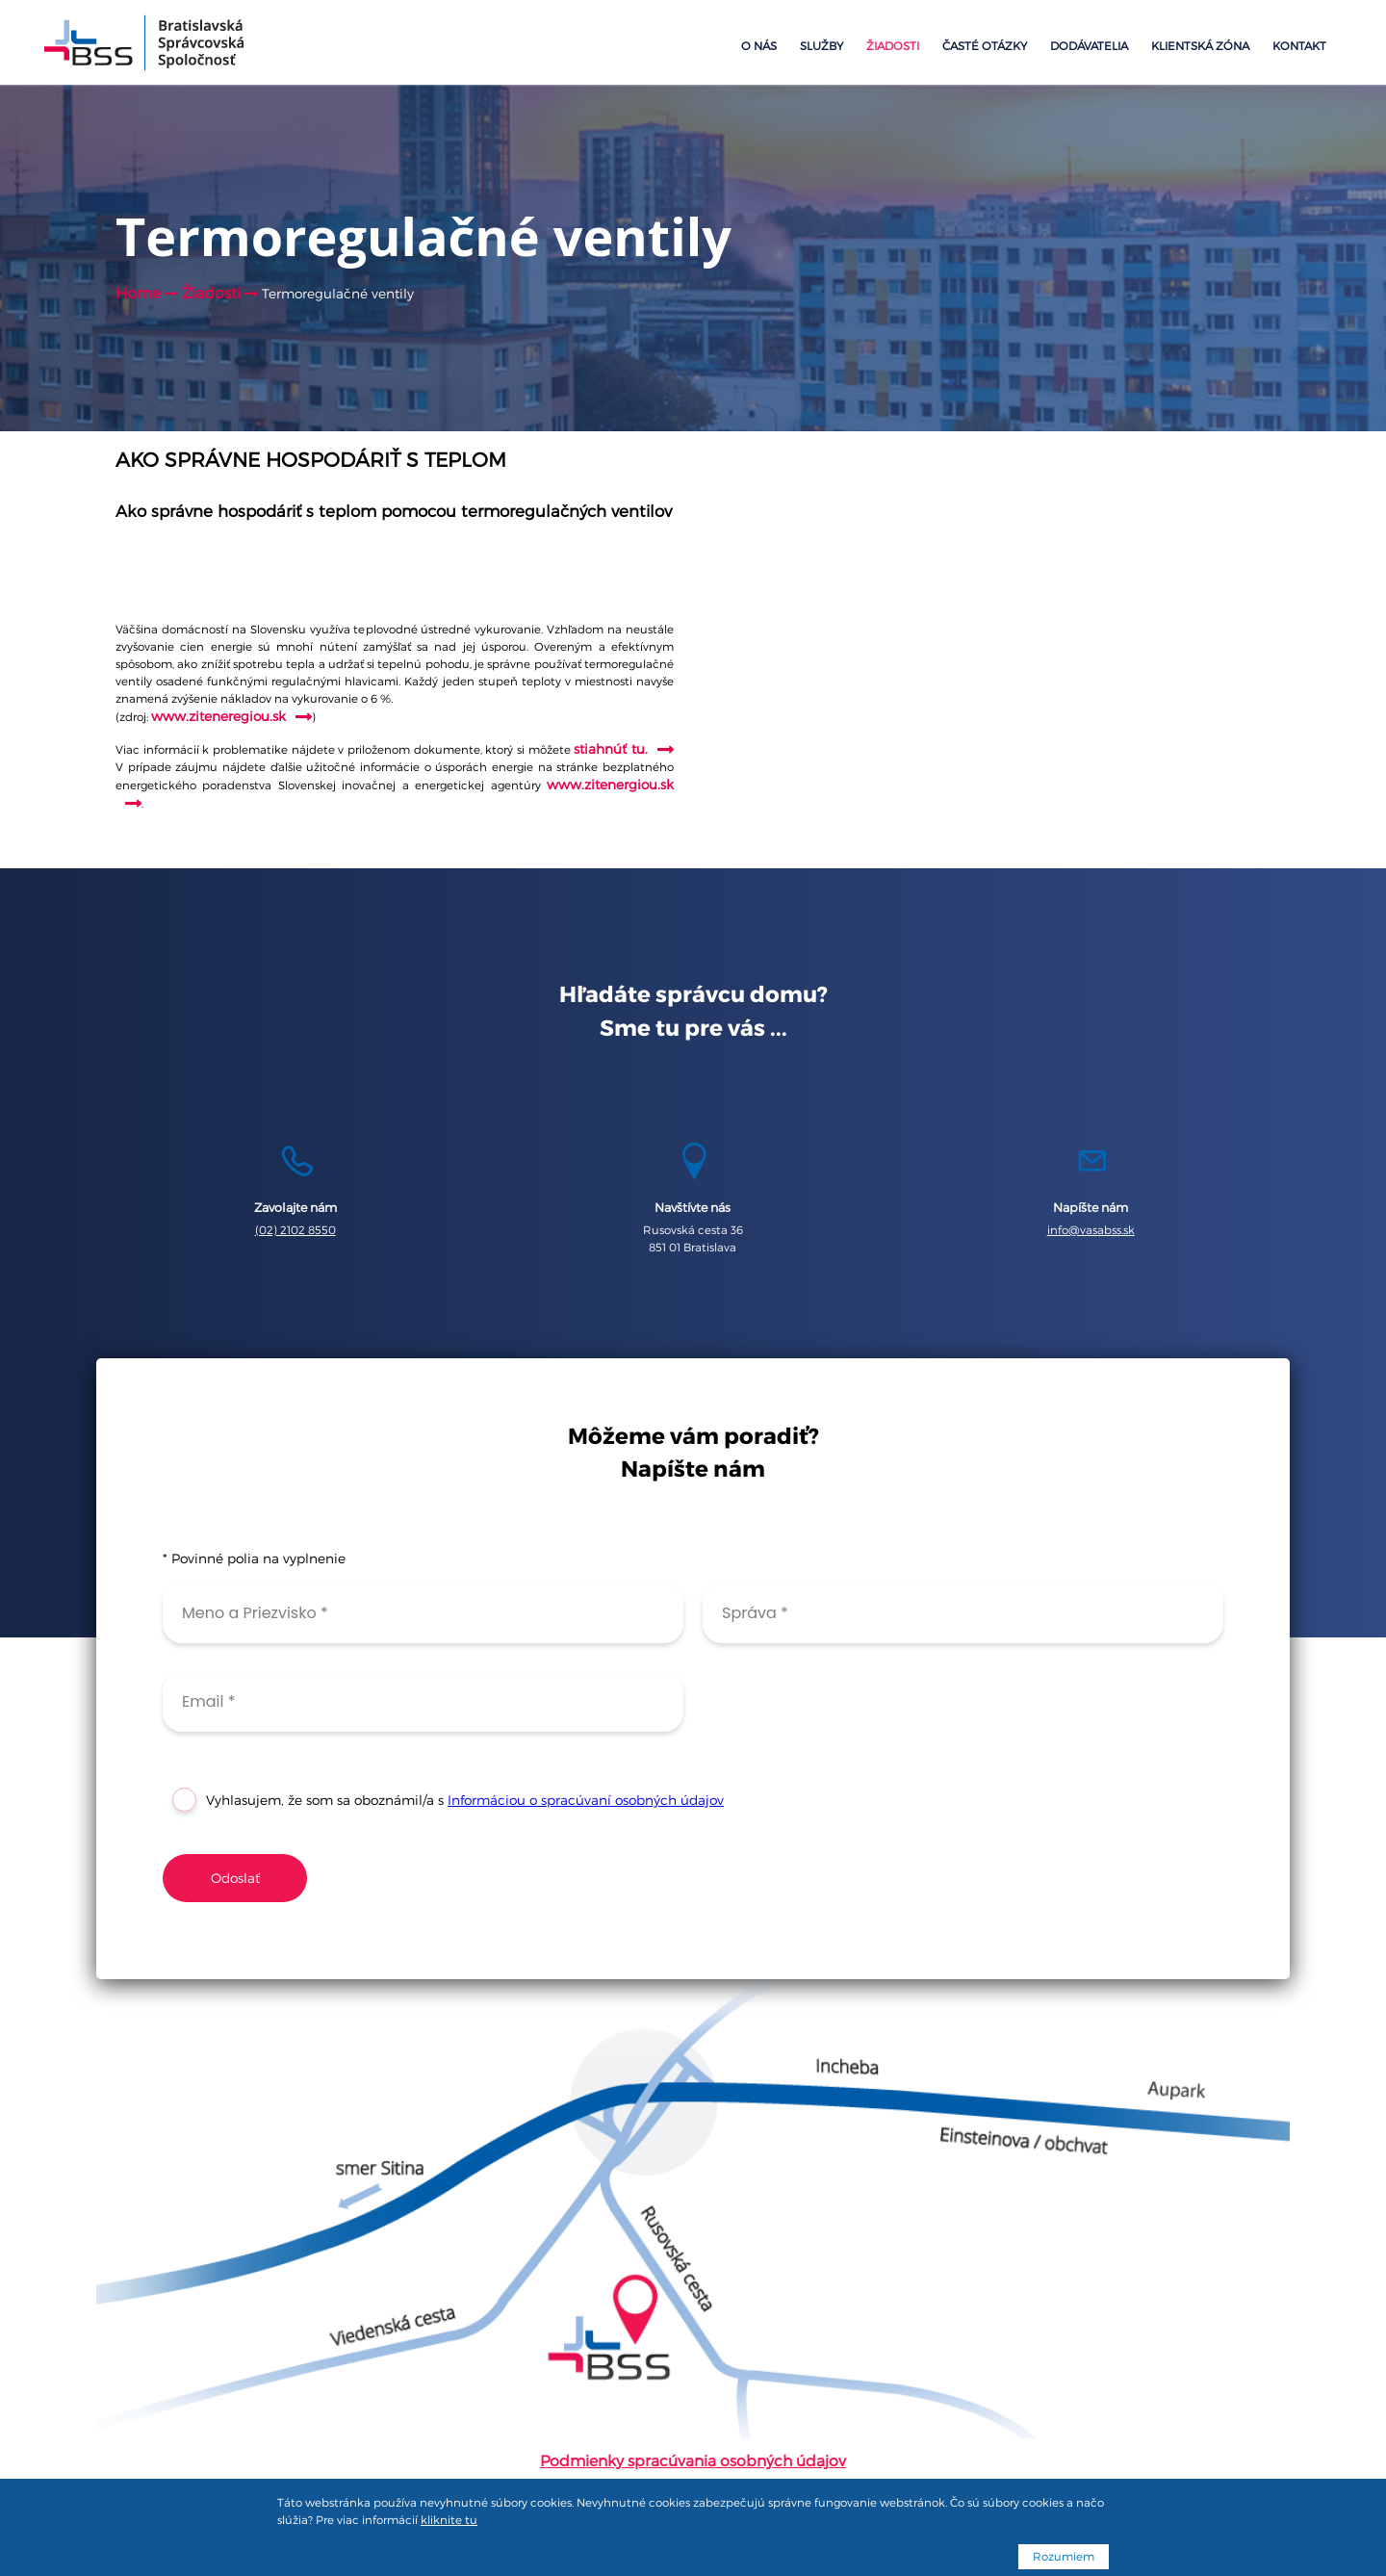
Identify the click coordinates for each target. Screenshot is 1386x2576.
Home (138, 293)
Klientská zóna (1200, 46)
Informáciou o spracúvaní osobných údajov (586, 1800)
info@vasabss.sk (1091, 1230)
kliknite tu (449, 2520)
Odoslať (235, 1878)
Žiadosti (892, 46)
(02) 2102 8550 (295, 1230)
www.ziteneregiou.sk (218, 716)
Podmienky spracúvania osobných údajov (693, 2461)
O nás (759, 46)
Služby (821, 46)
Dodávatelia (1089, 46)
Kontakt (1299, 46)
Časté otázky (984, 46)
